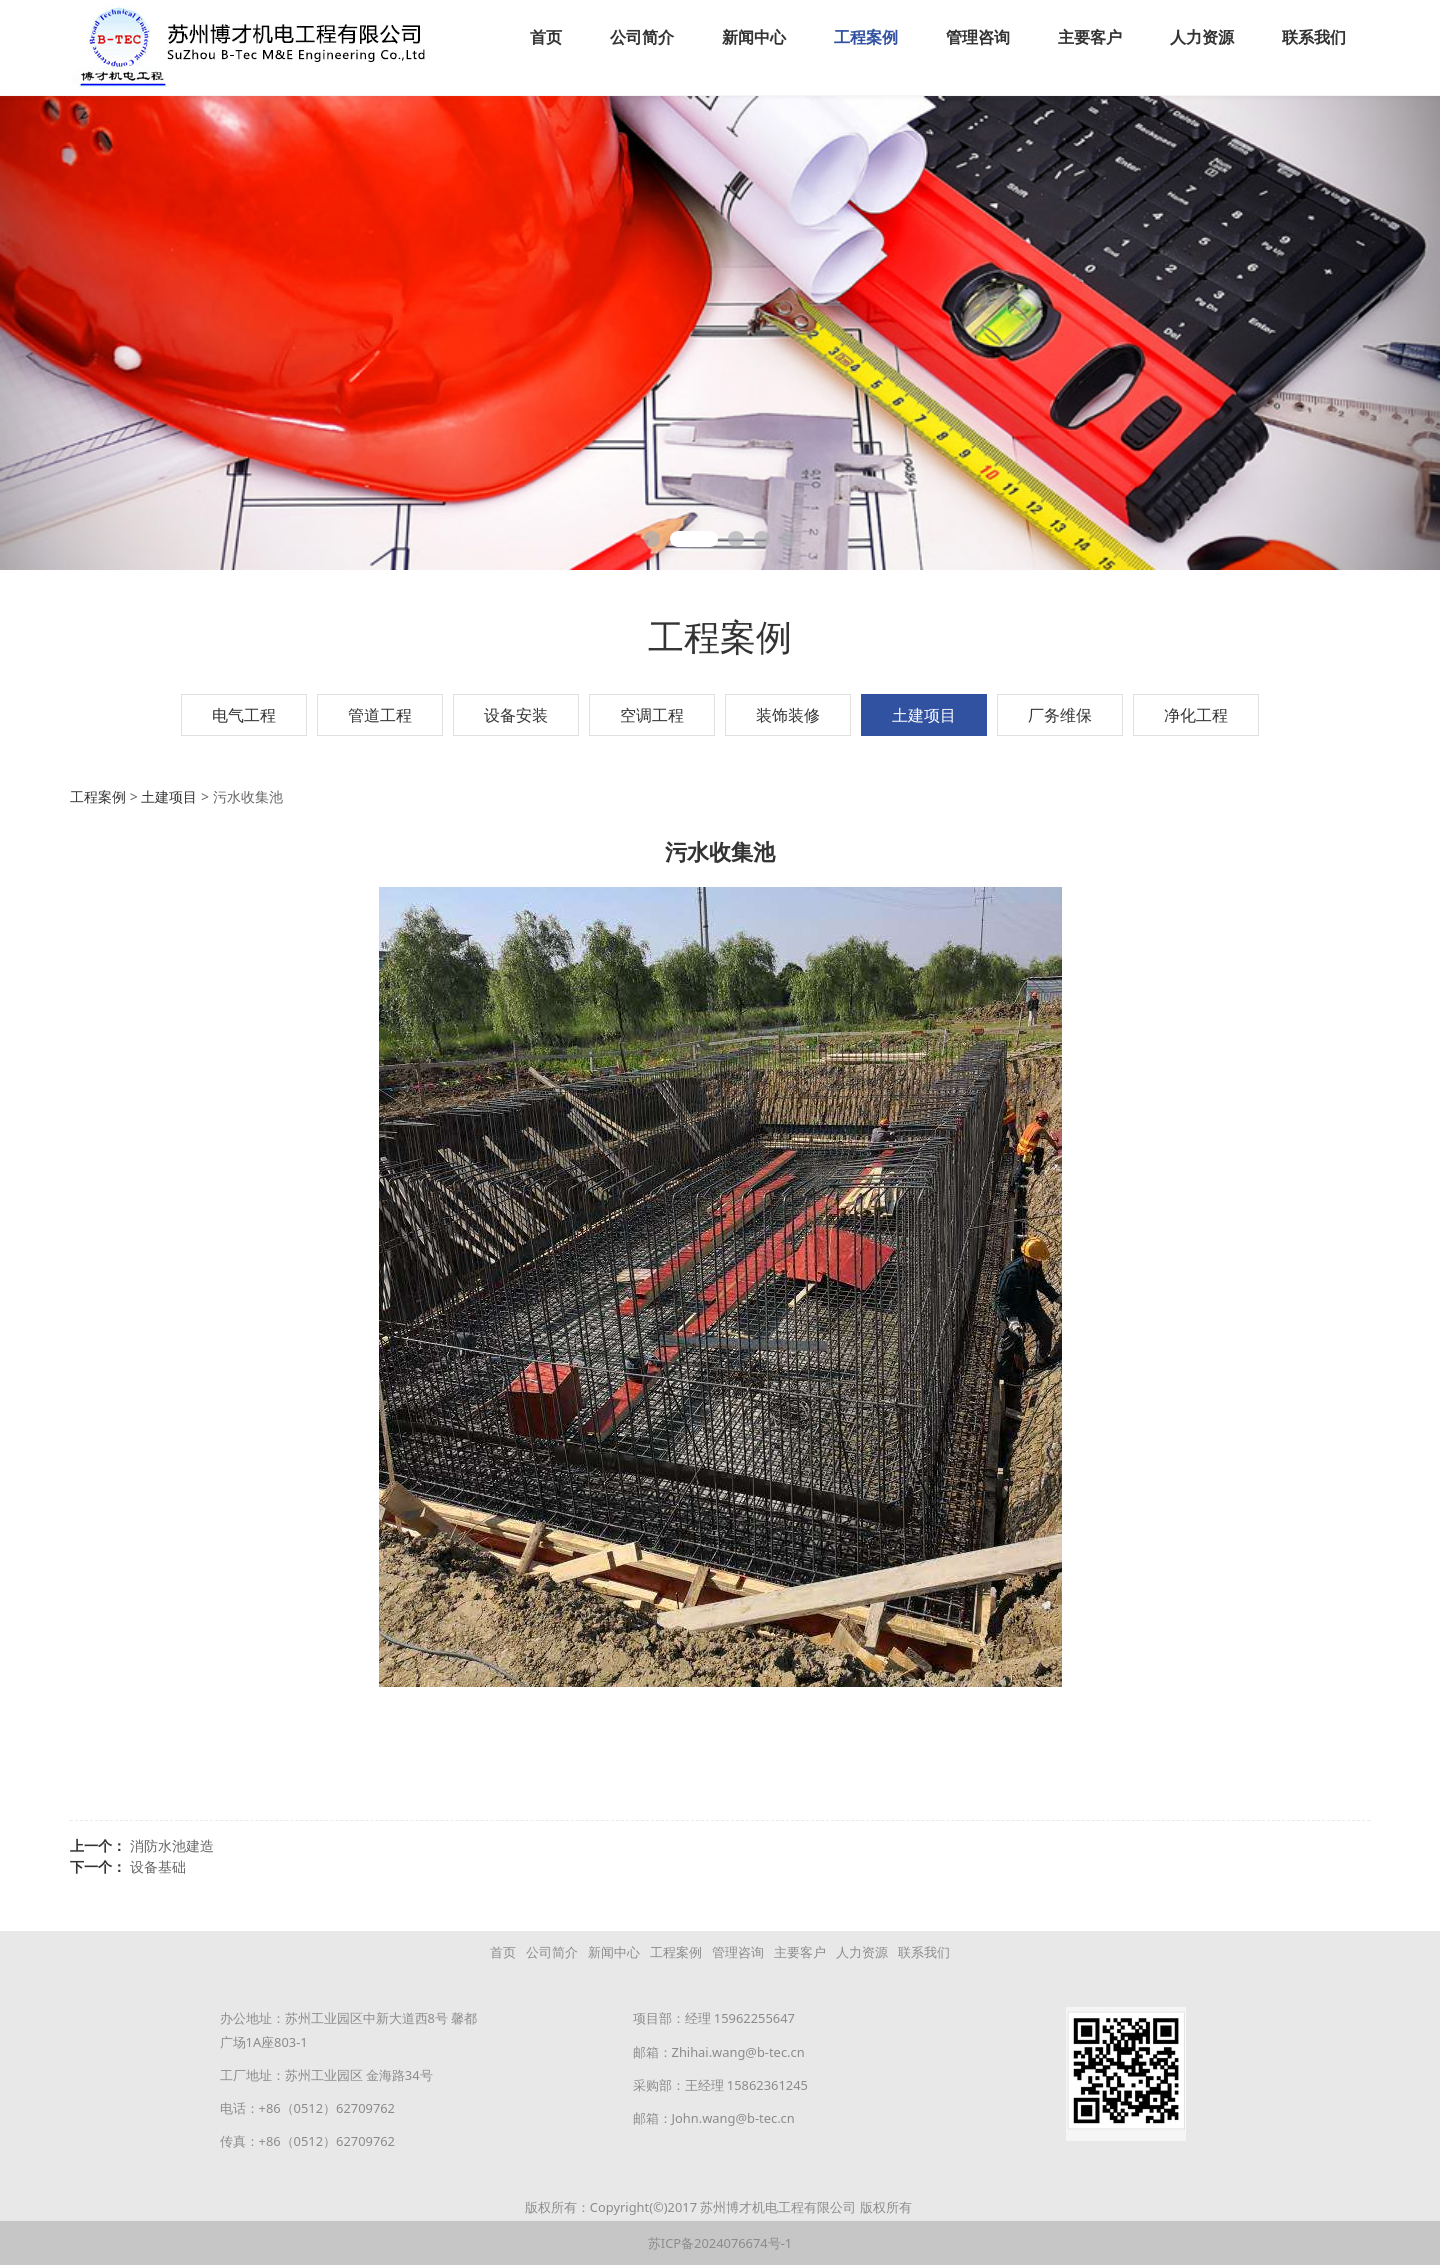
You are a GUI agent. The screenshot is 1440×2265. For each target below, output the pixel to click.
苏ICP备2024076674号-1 (720, 2242)
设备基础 (158, 1865)
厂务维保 (1060, 714)
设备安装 (516, 714)
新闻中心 (754, 37)
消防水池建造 (172, 1844)
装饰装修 (788, 714)
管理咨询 (978, 37)
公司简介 (642, 37)
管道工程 (380, 714)
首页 (546, 37)
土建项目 (924, 714)
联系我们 (1314, 37)
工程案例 (866, 37)
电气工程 (244, 714)
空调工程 (652, 714)
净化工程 (1196, 714)
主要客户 (1090, 37)
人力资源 (1202, 37)
